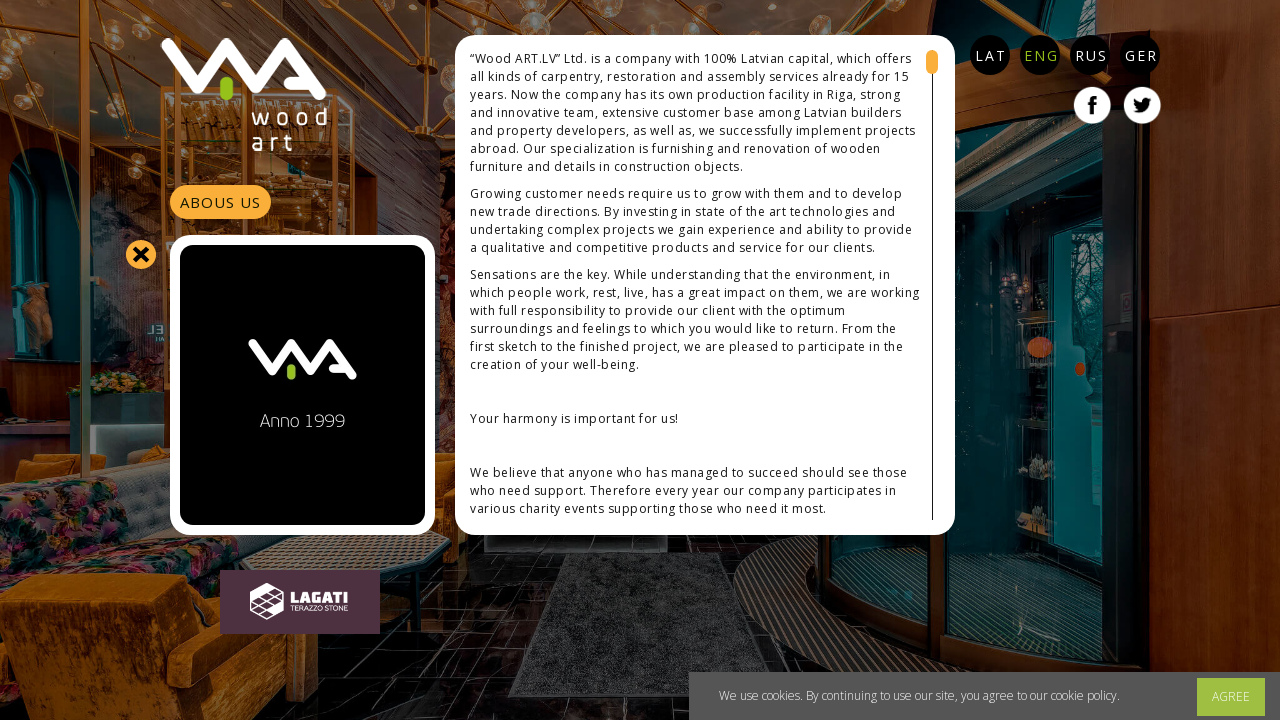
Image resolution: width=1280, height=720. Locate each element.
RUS (1091, 55)
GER (1141, 55)
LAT (991, 55)
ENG (1041, 55)
